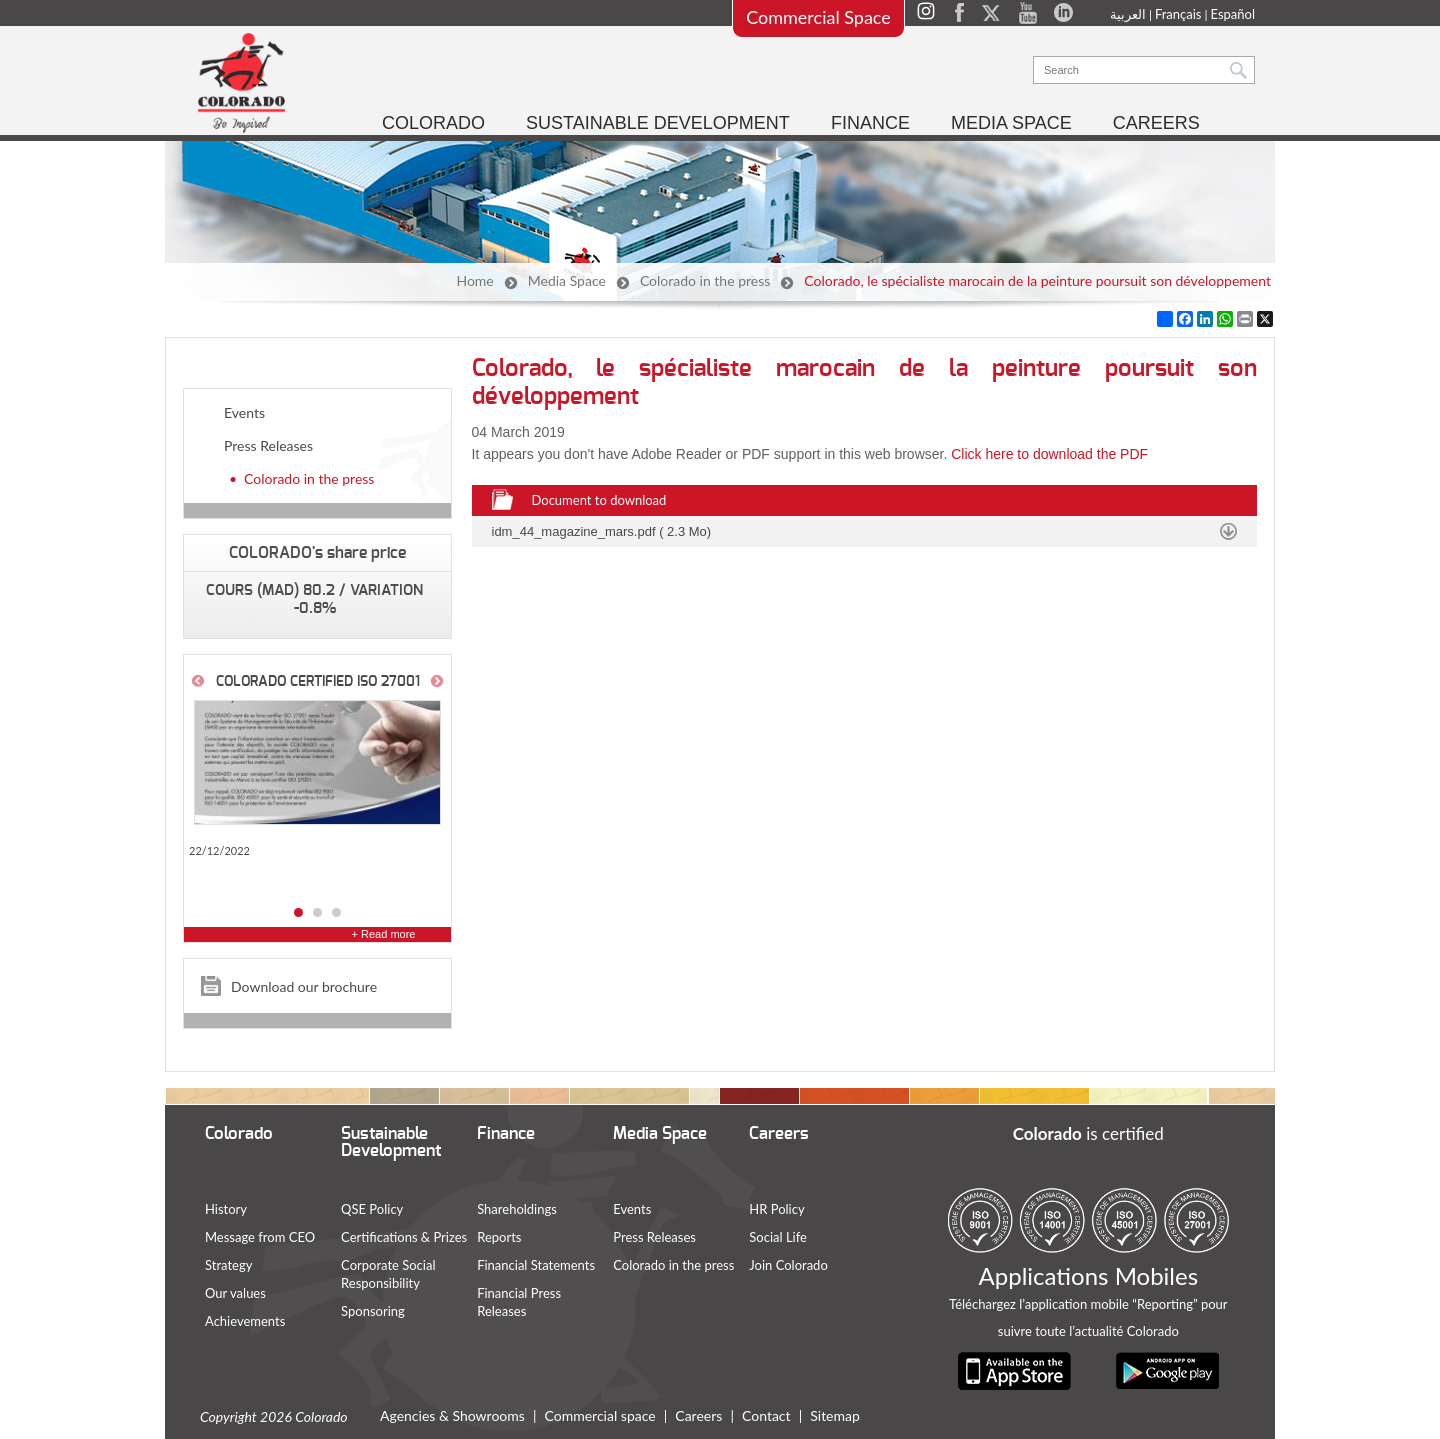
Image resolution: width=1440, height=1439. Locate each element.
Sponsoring (373, 1311)
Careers (698, 1415)
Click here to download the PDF (1049, 454)
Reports (499, 1237)
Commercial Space (818, 17)
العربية (1128, 14)
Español (1233, 14)
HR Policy (776, 1209)
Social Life (778, 1237)
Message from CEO (260, 1237)
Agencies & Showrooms (452, 1415)
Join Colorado (788, 1265)
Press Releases (268, 445)
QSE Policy (372, 1209)
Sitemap (835, 1415)
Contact (766, 1415)
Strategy (228, 1265)
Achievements (245, 1321)
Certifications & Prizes (404, 1237)
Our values (235, 1293)
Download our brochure (304, 986)
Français (1178, 14)
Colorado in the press (705, 280)
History (226, 1209)
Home (474, 280)
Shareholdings (517, 1209)
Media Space (567, 280)
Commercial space (600, 1415)
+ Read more (384, 934)
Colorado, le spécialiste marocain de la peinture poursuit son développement (1037, 280)
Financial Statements (536, 1265)
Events (244, 412)
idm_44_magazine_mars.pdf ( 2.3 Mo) (602, 531)
